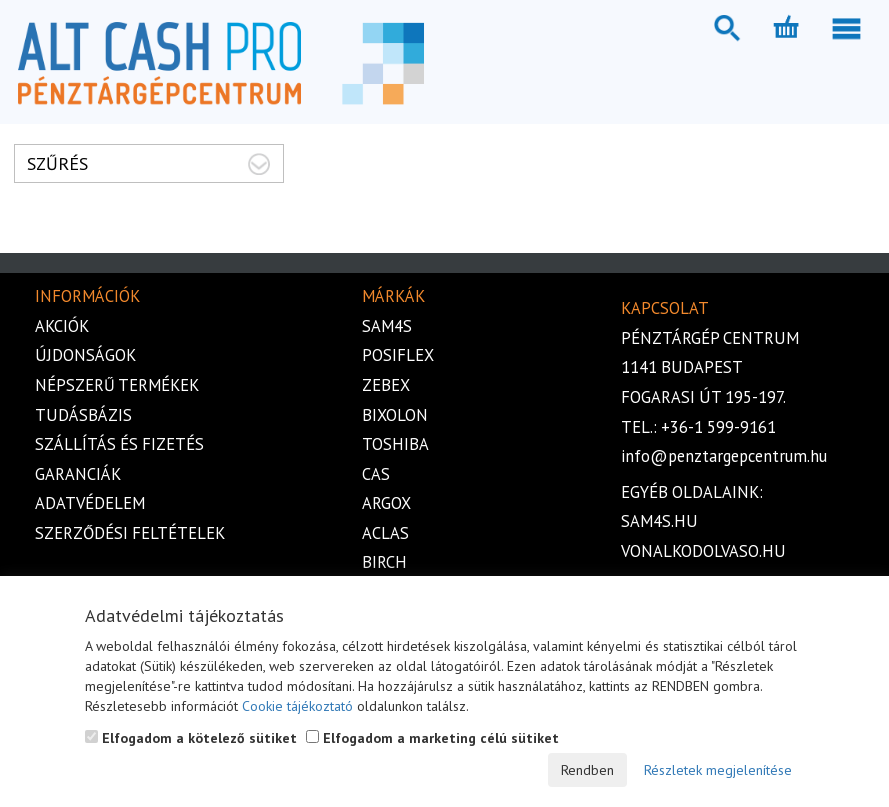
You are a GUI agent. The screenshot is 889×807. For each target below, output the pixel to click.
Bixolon (395, 415)
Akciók (62, 326)
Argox (386, 503)
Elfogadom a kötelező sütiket (191, 738)
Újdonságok (85, 355)
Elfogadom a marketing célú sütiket (432, 738)
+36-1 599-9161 (718, 427)
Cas (376, 474)
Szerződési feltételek (130, 533)
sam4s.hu (659, 521)
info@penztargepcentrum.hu (724, 456)
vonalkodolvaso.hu (703, 551)
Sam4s (387, 326)
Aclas (385, 533)
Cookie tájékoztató (297, 706)
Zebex (386, 385)
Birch (384, 562)
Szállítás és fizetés (119, 444)
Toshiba (395, 444)
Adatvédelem (90, 503)
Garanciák (78, 474)
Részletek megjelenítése (718, 770)
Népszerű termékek (117, 385)
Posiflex (398, 355)
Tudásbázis (83, 415)
